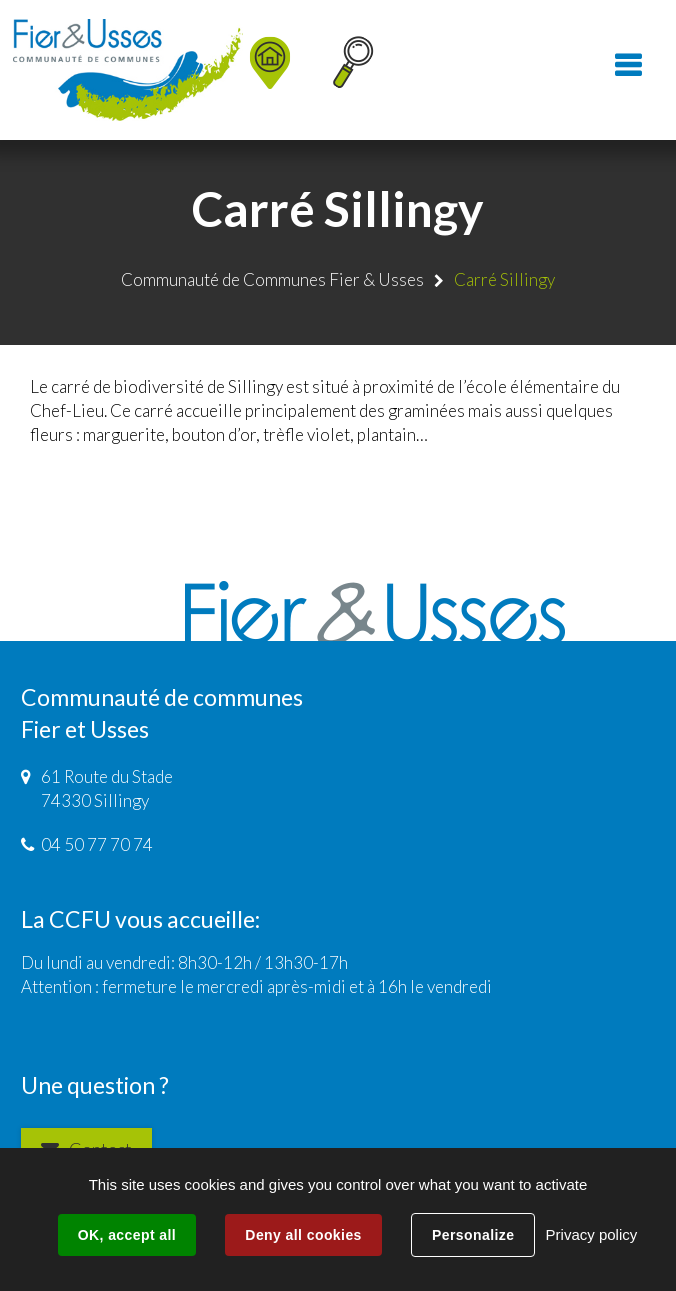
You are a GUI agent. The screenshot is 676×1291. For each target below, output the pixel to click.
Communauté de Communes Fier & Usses (272, 279)
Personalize (473, 1235)
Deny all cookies (303, 1235)
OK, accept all (127, 1235)
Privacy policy (592, 1234)
